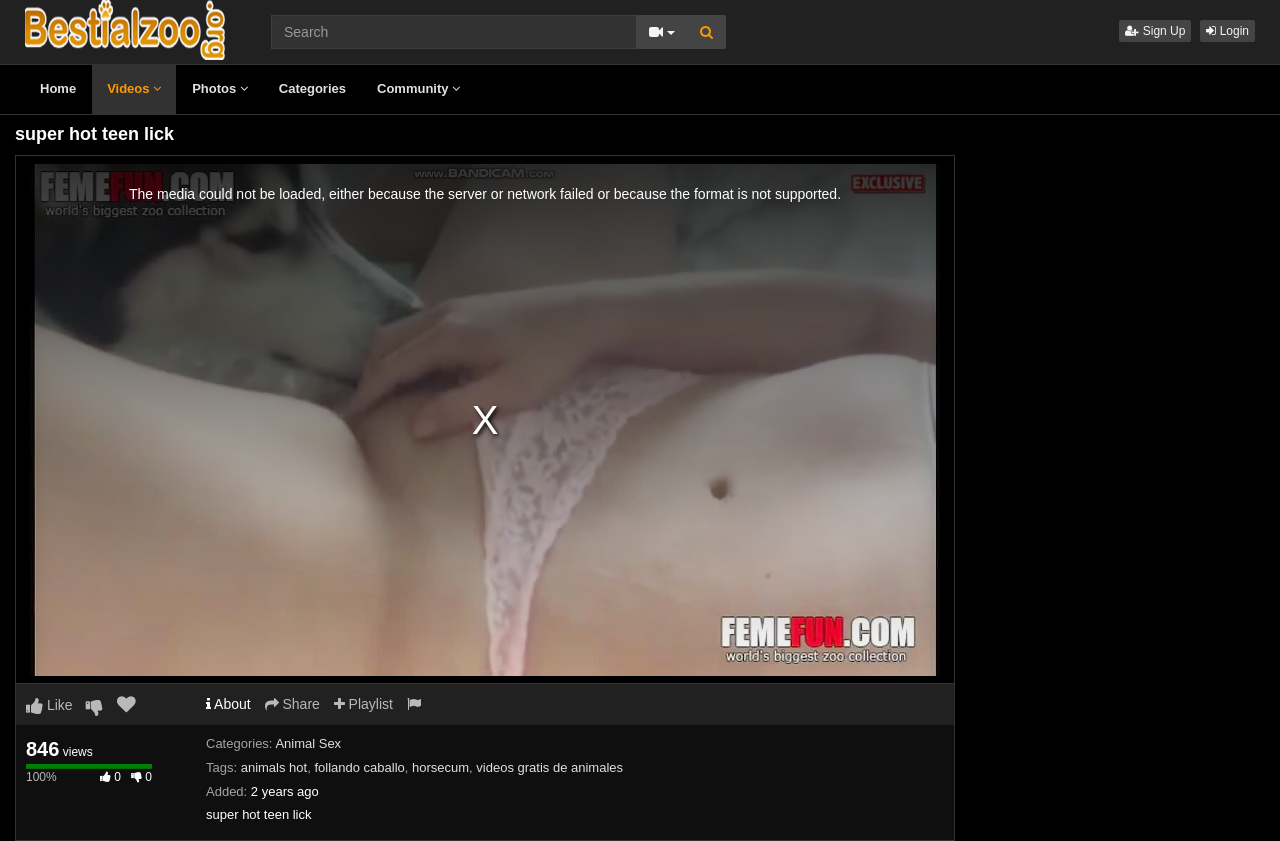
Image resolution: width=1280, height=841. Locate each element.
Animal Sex (308, 743)
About (228, 704)
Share (292, 704)
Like (49, 705)
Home (58, 88)
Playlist (363, 704)
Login (1227, 31)
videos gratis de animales (549, 767)
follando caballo (359, 767)
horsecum (440, 767)
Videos (134, 88)
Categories (312, 88)
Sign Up (1155, 31)
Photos (220, 88)
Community (418, 88)
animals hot (274, 767)
